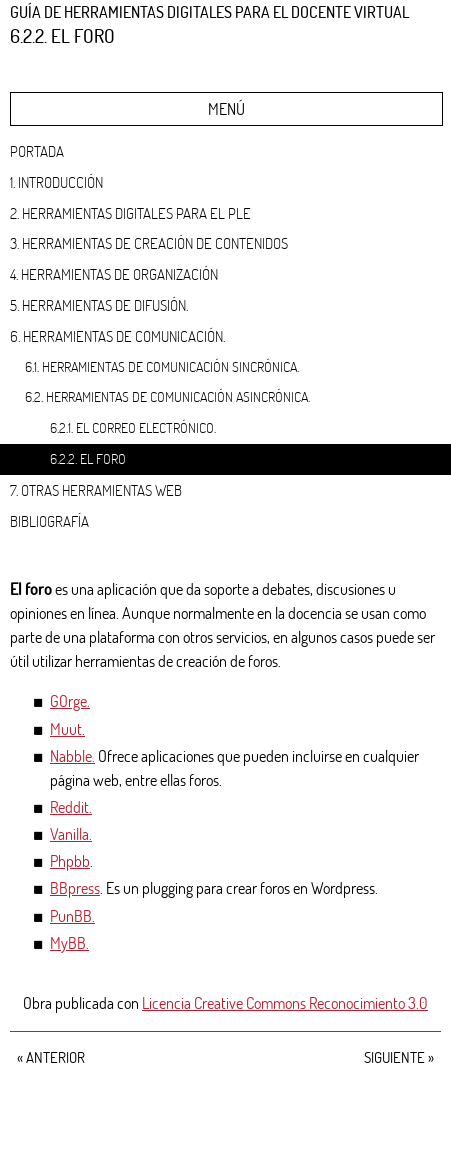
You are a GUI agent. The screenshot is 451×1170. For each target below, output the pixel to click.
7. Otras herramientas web (96, 490)
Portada (37, 151)
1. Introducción (56, 182)
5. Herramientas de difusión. (99, 305)
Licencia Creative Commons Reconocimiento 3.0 (285, 1002)
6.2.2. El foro (88, 458)
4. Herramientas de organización (114, 274)
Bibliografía (49, 521)
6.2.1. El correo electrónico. (133, 427)
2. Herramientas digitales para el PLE (130, 213)
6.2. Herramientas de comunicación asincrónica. (167, 396)
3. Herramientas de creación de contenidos (149, 243)
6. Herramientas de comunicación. (117, 336)
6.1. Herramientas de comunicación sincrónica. (162, 366)
